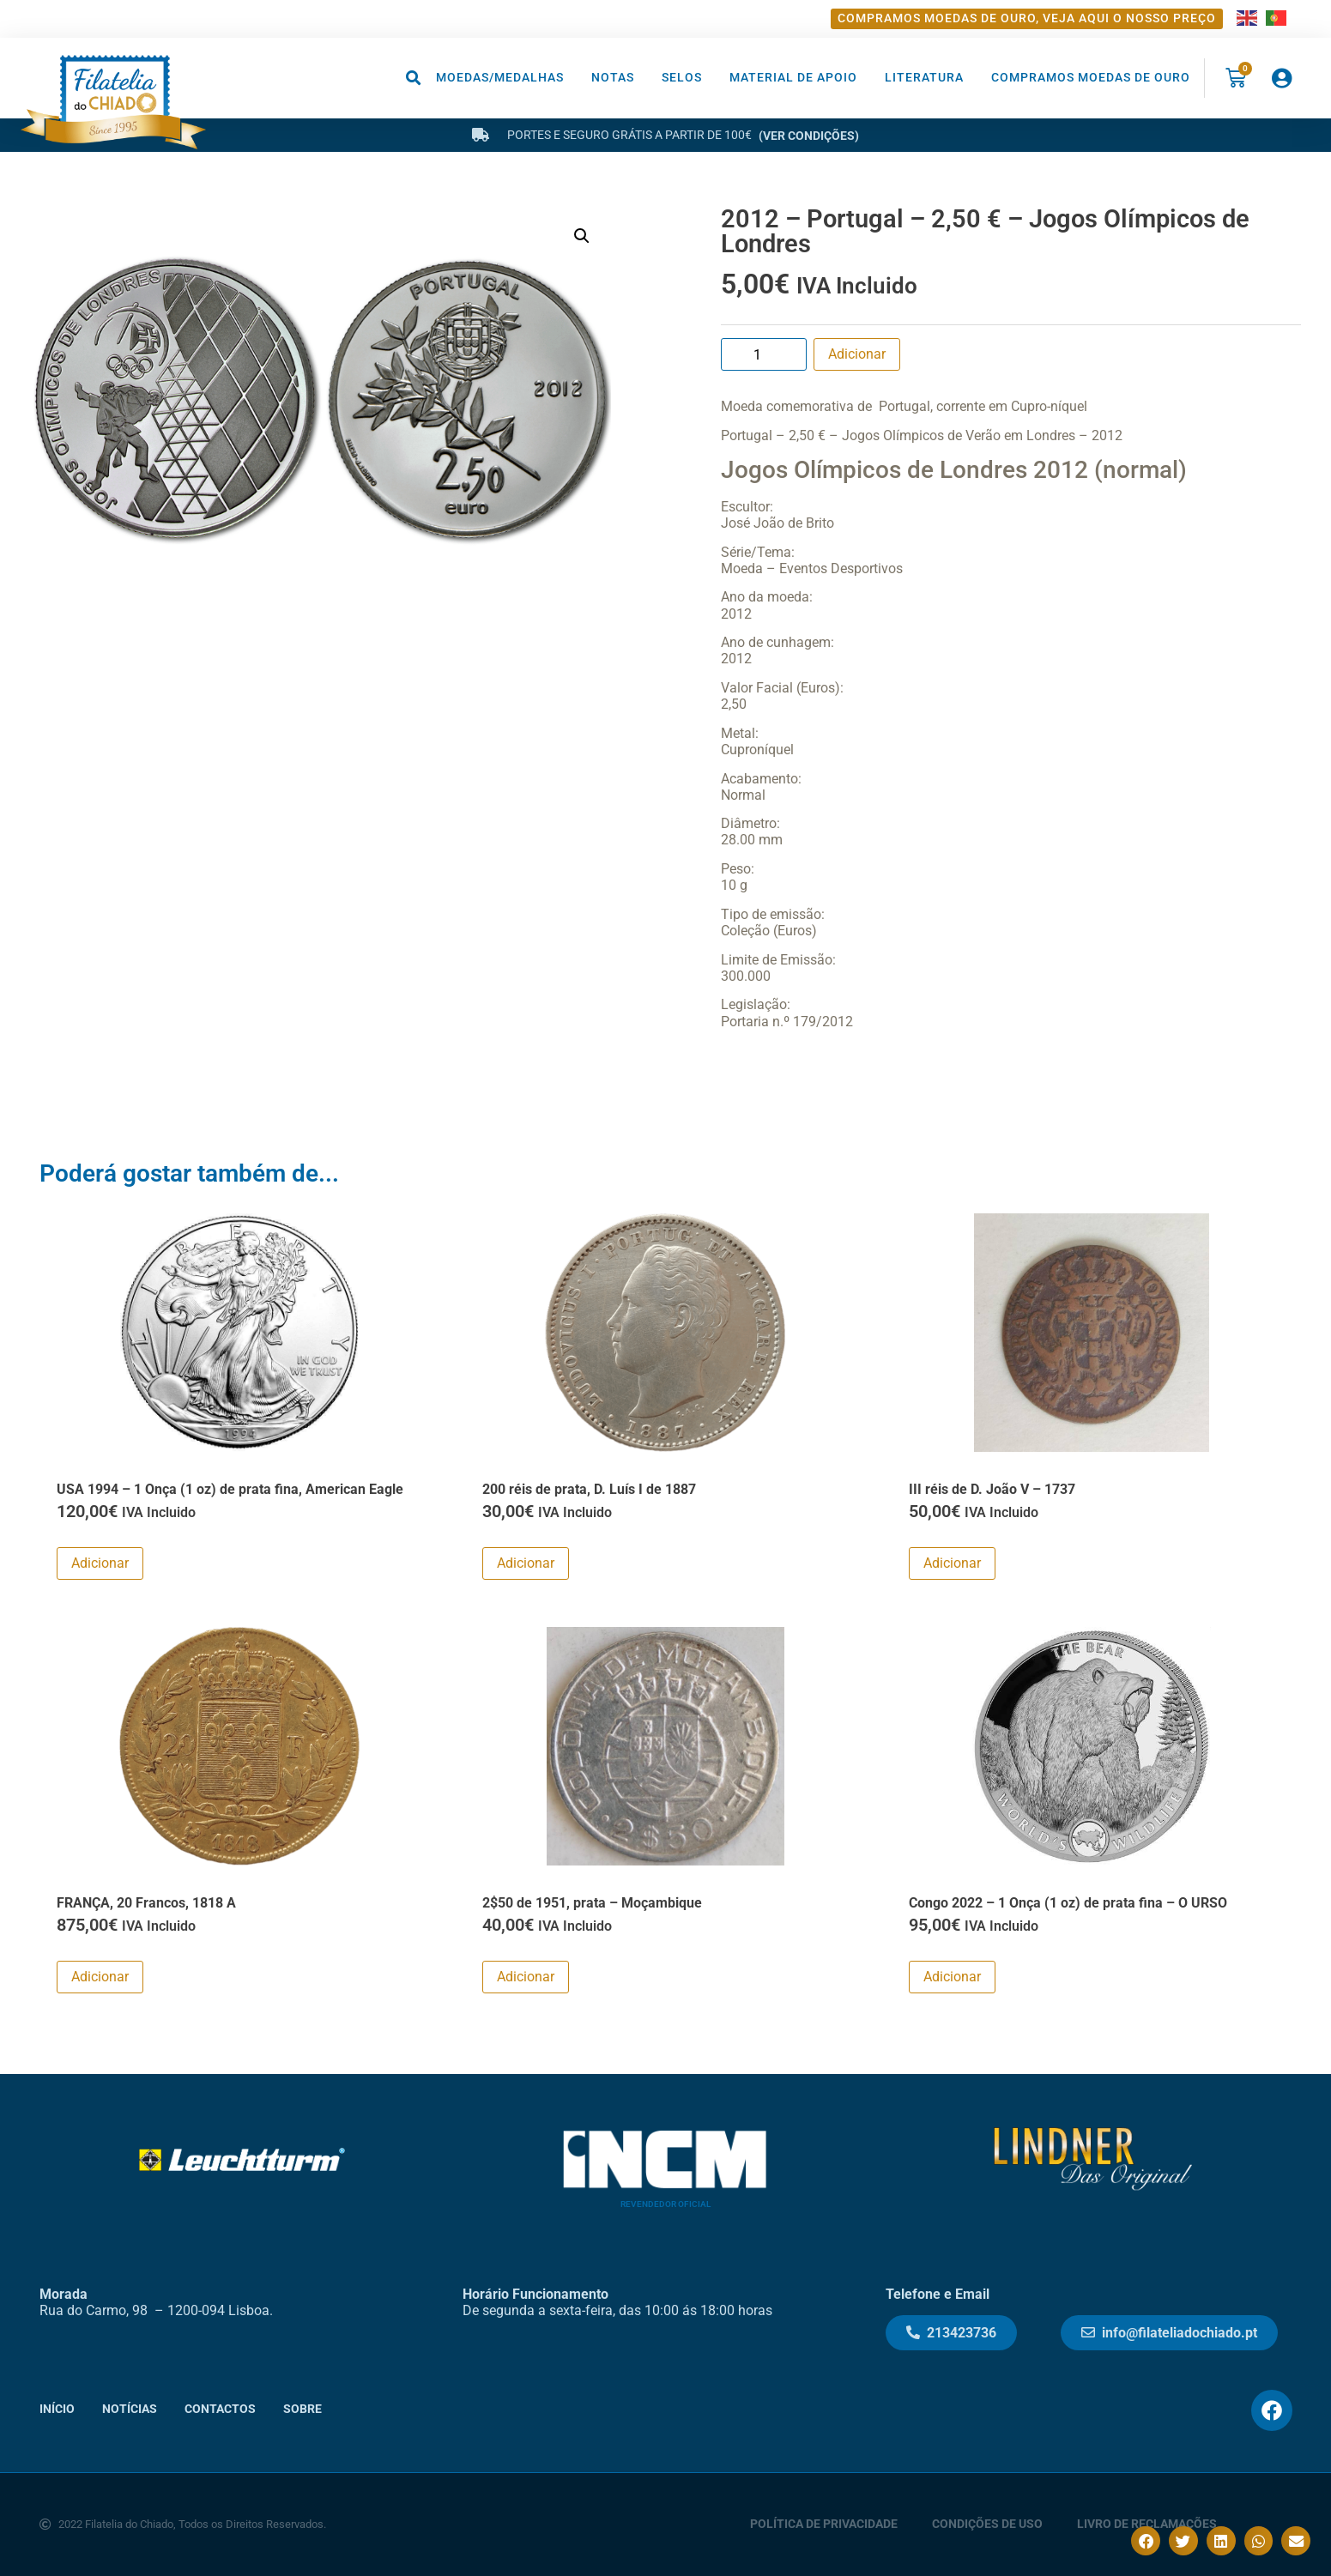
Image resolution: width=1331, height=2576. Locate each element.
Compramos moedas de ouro (1090, 77)
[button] (414, 78)
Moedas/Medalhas (500, 77)
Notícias (129, 2409)
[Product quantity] (764, 354)
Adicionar (857, 354)
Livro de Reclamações (1147, 2524)
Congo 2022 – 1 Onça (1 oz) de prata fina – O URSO (1068, 1903)
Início (57, 2409)
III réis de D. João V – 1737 (992, 1489)
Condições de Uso (987, 2524)
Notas (612, 77)
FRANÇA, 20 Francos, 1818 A (146, 1903)
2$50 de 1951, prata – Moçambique (592, 1903)
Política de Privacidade (824, 2524)
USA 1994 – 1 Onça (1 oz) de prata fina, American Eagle (230, 1489)
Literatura (924, 77)
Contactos (220, 2409)
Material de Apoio (793, 77)
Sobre (302, 2409)
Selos (682, 77)
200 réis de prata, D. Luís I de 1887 (589, 1489)
